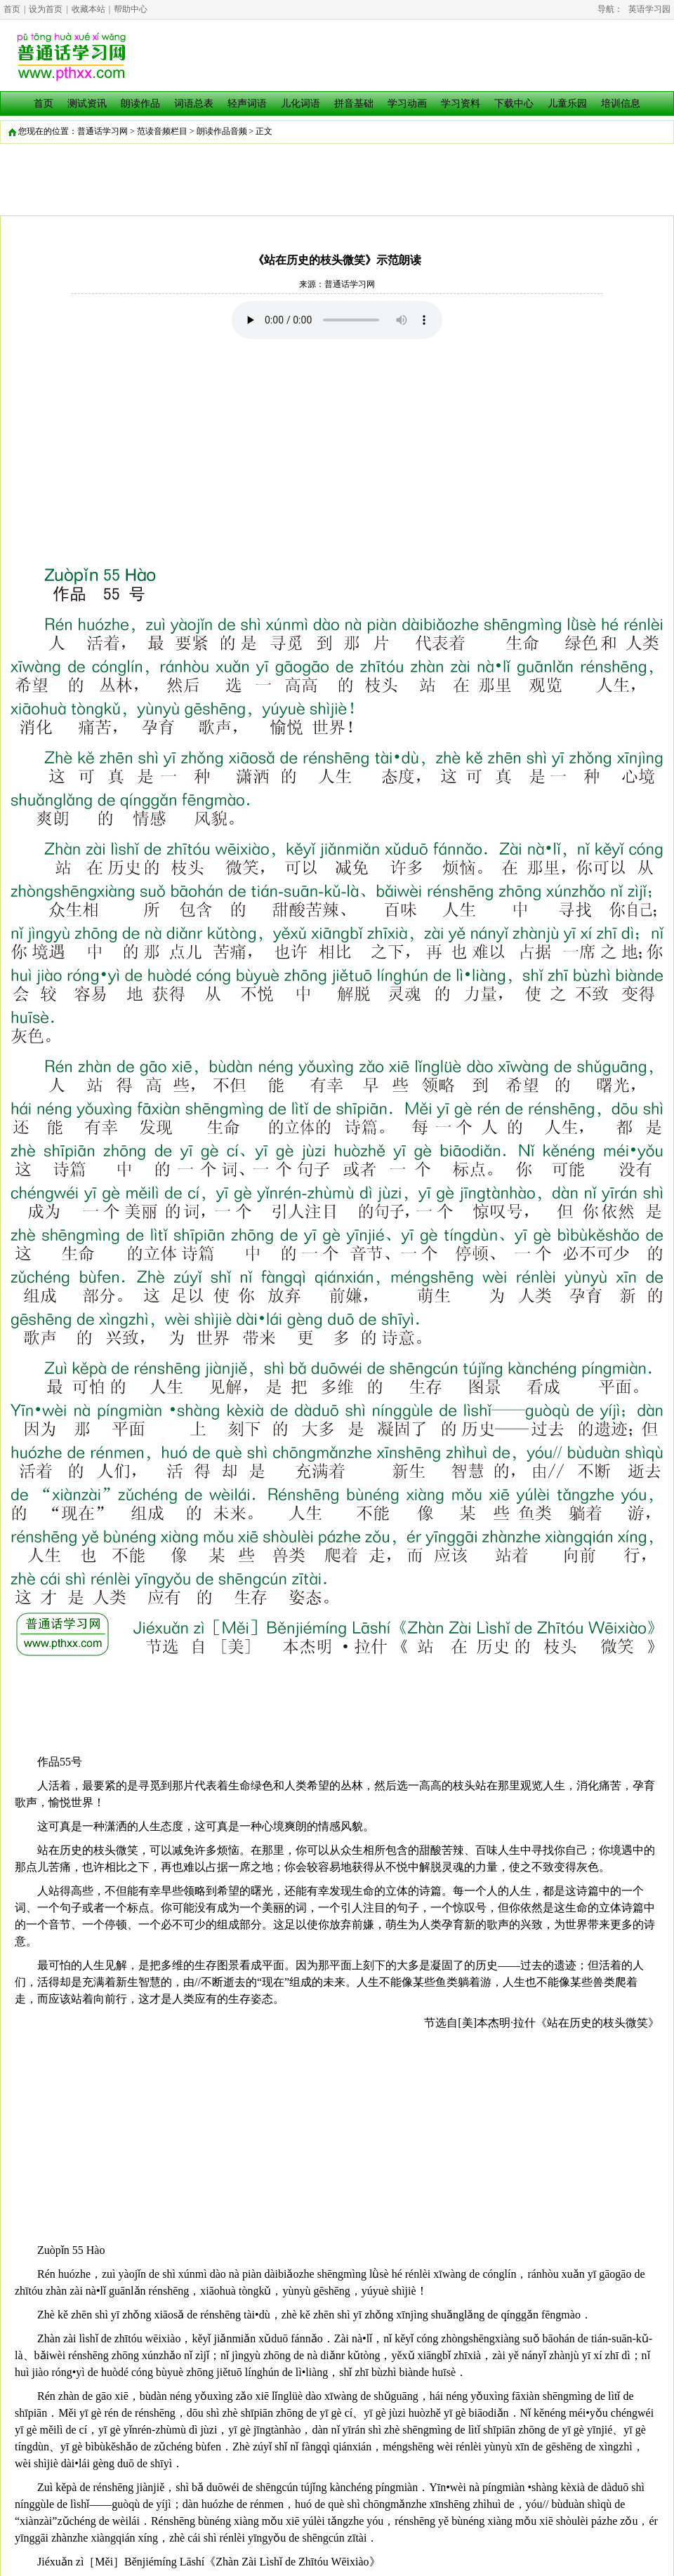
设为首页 (45, 9)
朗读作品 (140, 103)
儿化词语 (300, 103)
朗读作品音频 (222, 131)
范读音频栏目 (162, 131)
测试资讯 (87, 103)
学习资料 (460, 103)
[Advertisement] (337, 444)
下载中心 (514, 103)
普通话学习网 (102, 131)
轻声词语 (247, 103)
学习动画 (407, 103)
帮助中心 (130, 9)
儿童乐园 (567, 103)
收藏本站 (88, 9)
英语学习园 (649, 9)
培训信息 (620, 103)
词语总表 (193, 103)
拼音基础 (354, 103)
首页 (12, 9)
